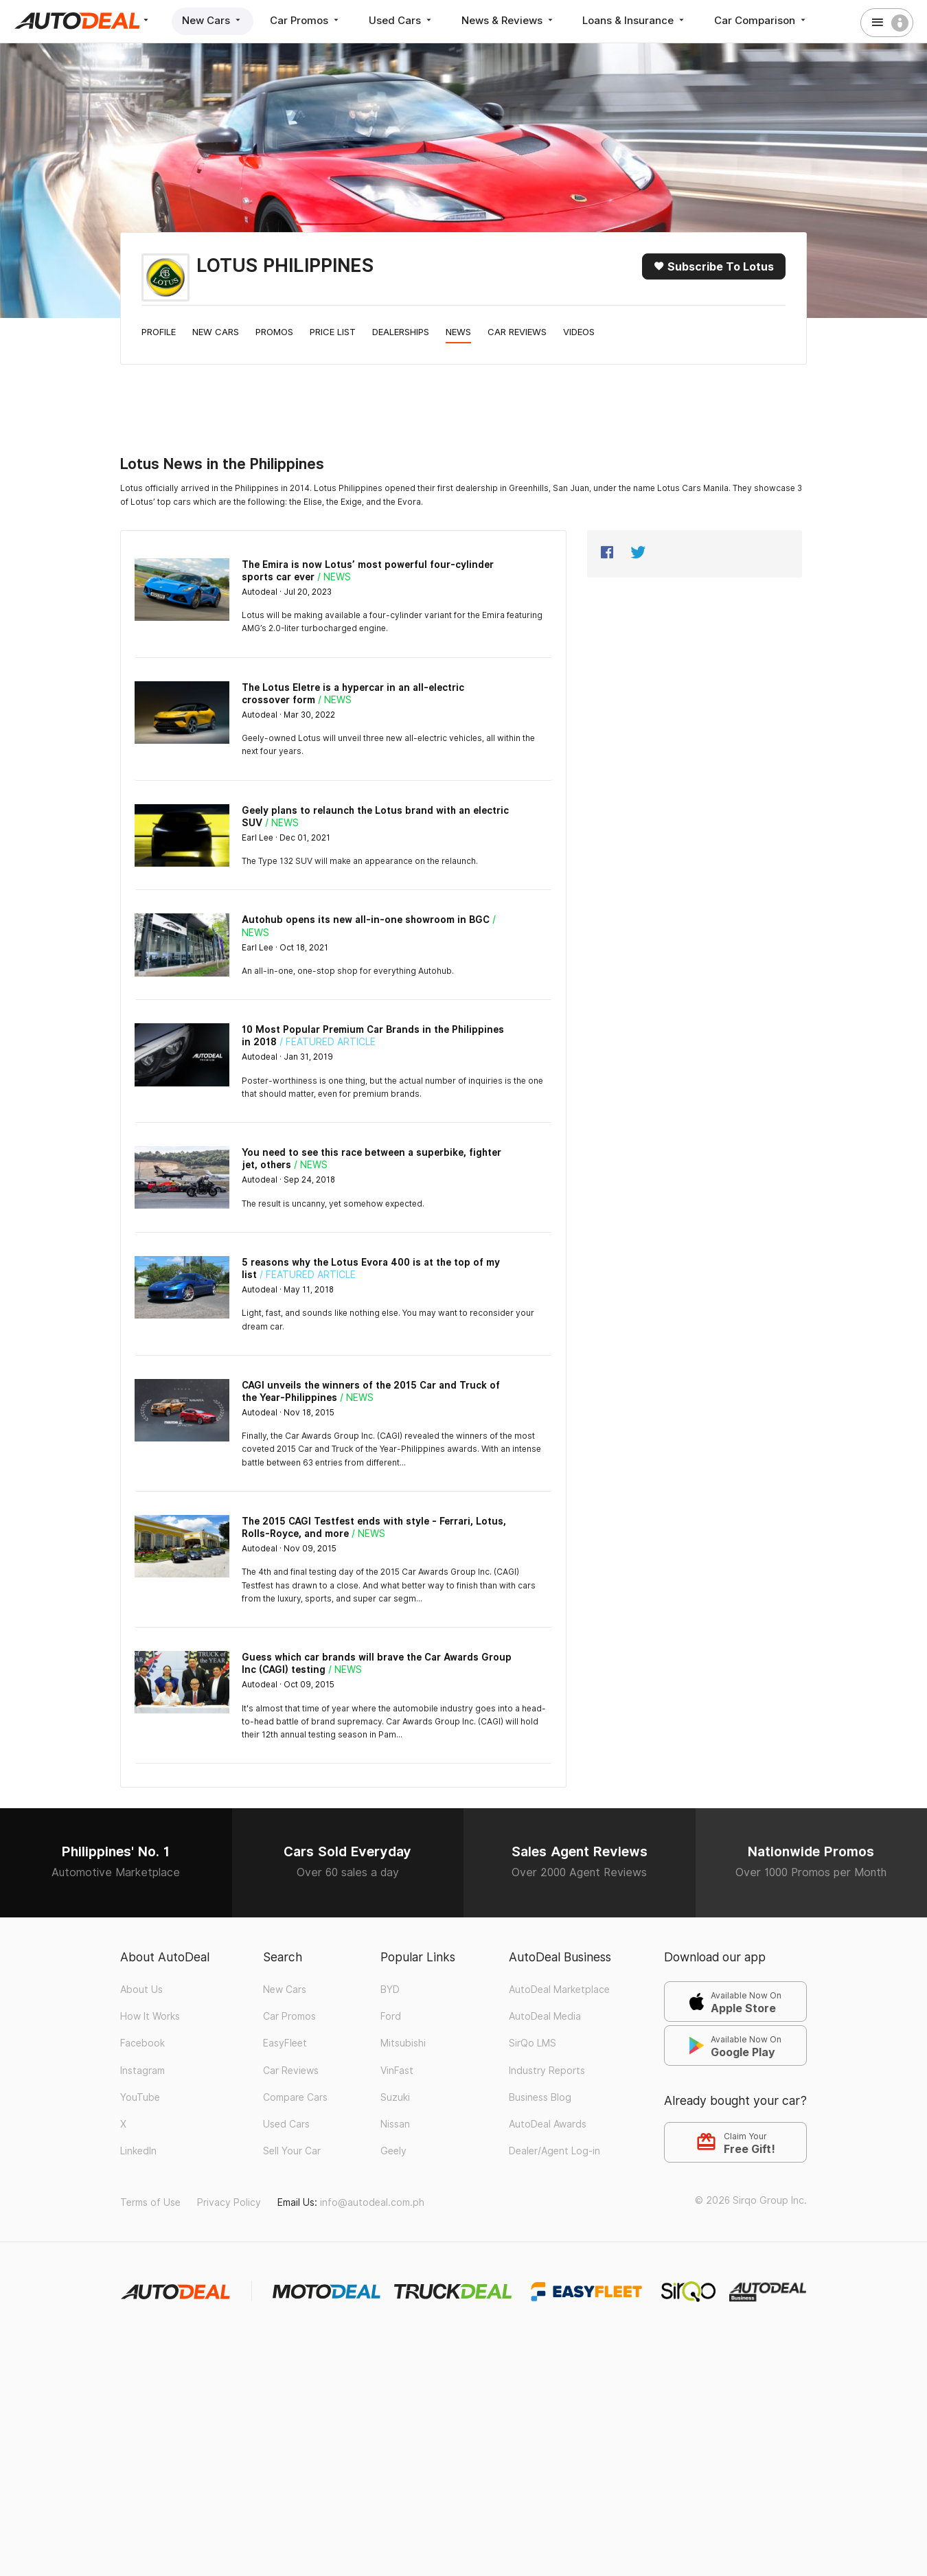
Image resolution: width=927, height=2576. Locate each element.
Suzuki (395, 2097)
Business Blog (540, 2097)
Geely (393, 2150)
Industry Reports (547, 2070)
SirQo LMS (532, 2043)
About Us (141, 1989)
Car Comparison (763, 20)
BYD (390, 1989)
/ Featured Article (327, 1041)
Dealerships (400, 331)
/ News (334, 576)
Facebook (142, 2043)
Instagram (142, 2070)
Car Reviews (517, 331)
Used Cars (402, 20)
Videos (579, 331)
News (458, 331)
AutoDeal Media (545, 2016)
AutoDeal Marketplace (559, 1989)
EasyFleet (285, 2043)
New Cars (212, 20)
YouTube (140, 2097)
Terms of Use (150, 2202)
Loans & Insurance (636, 20)
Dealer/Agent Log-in (554, 2150)
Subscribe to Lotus (714, 266)
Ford (390, 2016)
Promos (274, 331)
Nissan (395, 2124)
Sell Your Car (292, 2150)
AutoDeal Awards (547, 2124)
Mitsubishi (403, 2043)
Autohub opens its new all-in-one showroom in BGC (366, 919)
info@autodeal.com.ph (372, 2202)
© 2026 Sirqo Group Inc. (751, 2200)
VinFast (396, 2070)
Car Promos (306, 20)
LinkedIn (138, 2150)
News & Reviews (509, 20)
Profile (158, 331)
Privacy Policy (229, 2202)
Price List (333, 331)
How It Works (150, 2016)
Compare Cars (295, 2097)
